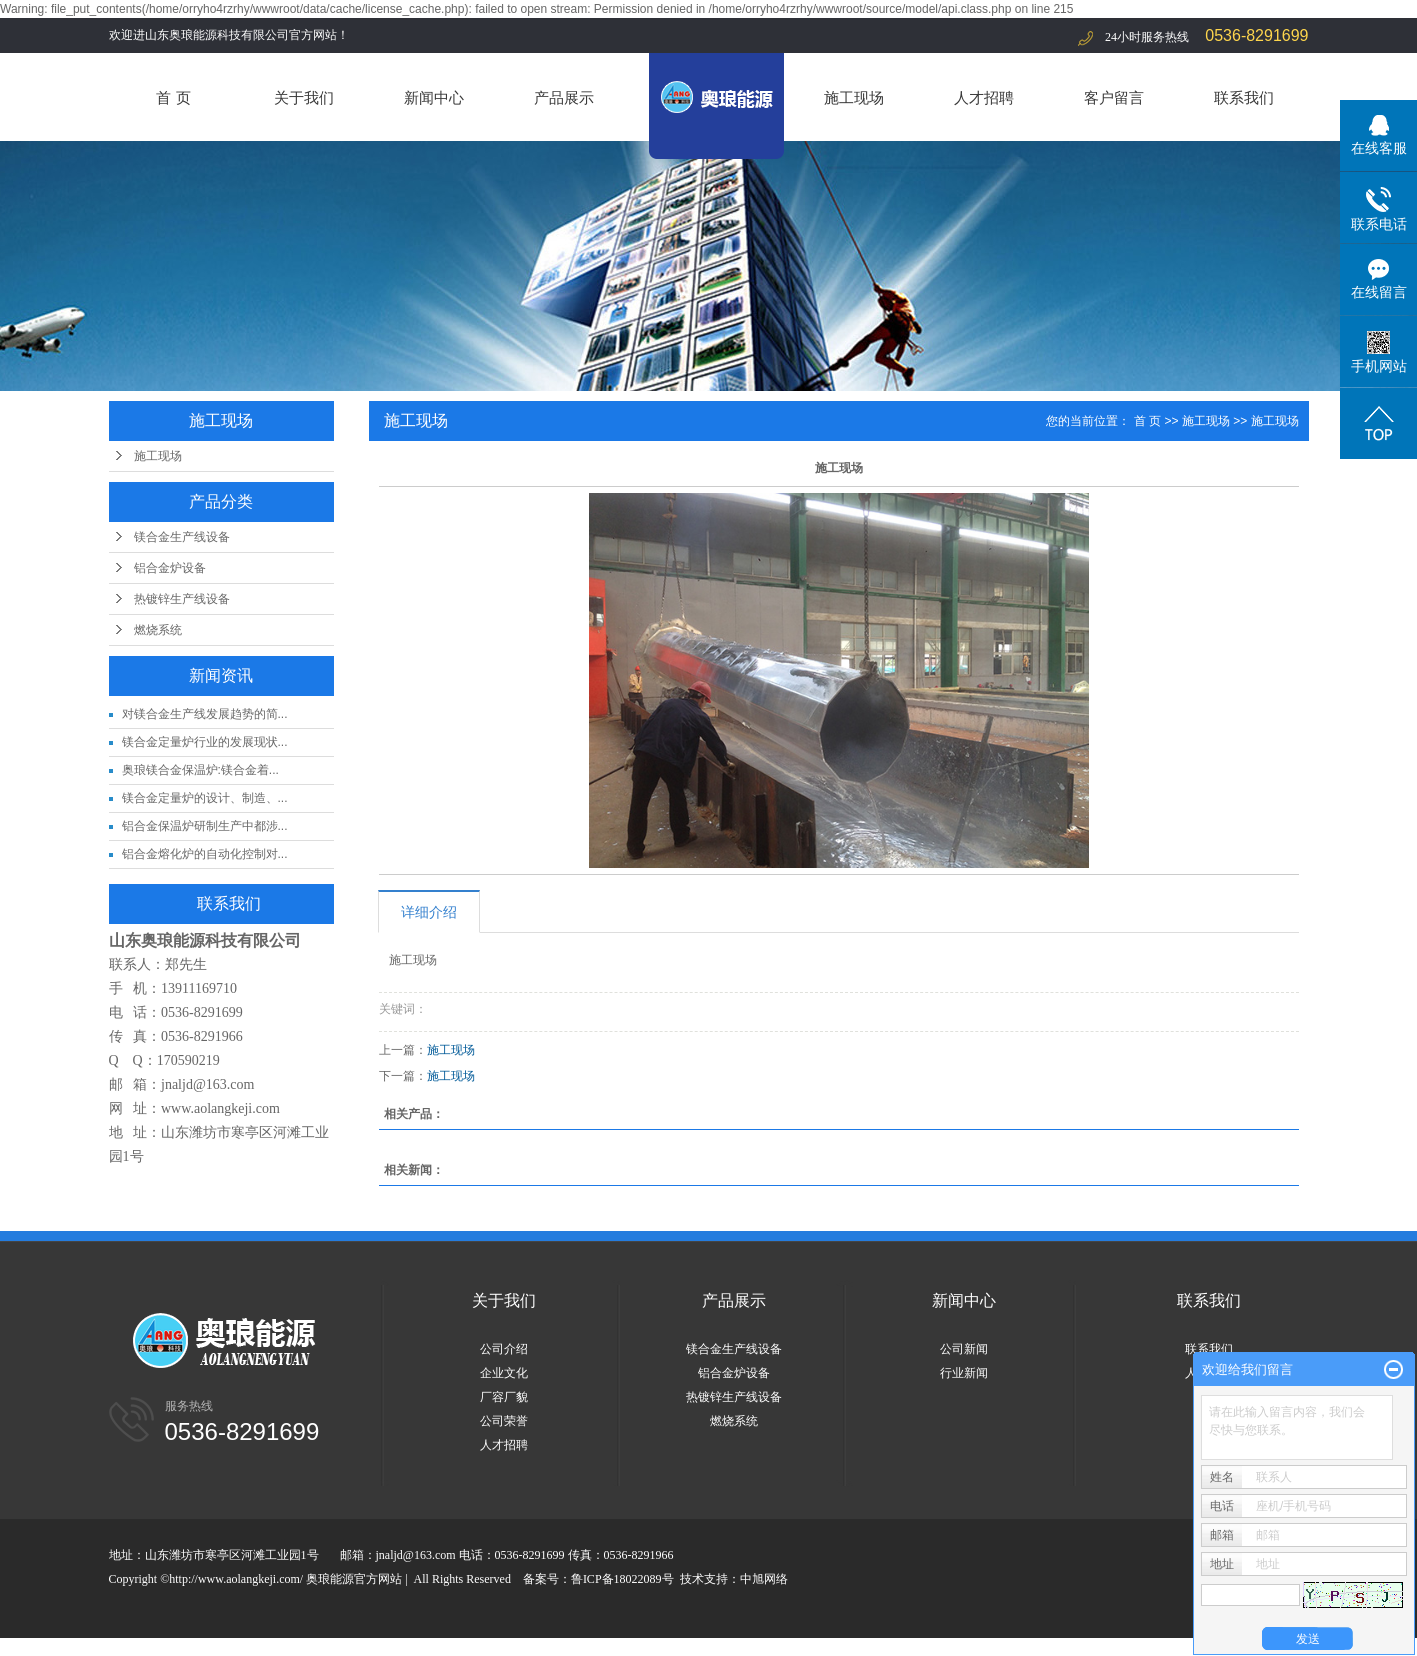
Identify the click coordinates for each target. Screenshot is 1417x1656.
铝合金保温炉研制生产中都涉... (205, 826)
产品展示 (564, 97)
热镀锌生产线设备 (182, 599)
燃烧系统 (158, 630)
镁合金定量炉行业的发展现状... (205, 742)
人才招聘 (984, 97)
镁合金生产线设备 (182, 537)
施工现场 (854, 97)
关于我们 (304, 97)
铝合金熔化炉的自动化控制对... (205, 854)
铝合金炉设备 (170, 568)
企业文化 (504, 1373)
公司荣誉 (504, 1421)
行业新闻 (964, 1373)
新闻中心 (434, 97)
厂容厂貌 (504, 1397)
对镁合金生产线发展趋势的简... (205, 714)
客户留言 (1114, 97)
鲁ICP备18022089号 (622, 1579)
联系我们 (1244, 97)
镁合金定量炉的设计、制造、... (205, 798)
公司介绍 (504, 1349)
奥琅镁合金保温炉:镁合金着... (200, 770)
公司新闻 (964, 1349)
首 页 (173, 97)
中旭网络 (764, 1579)
